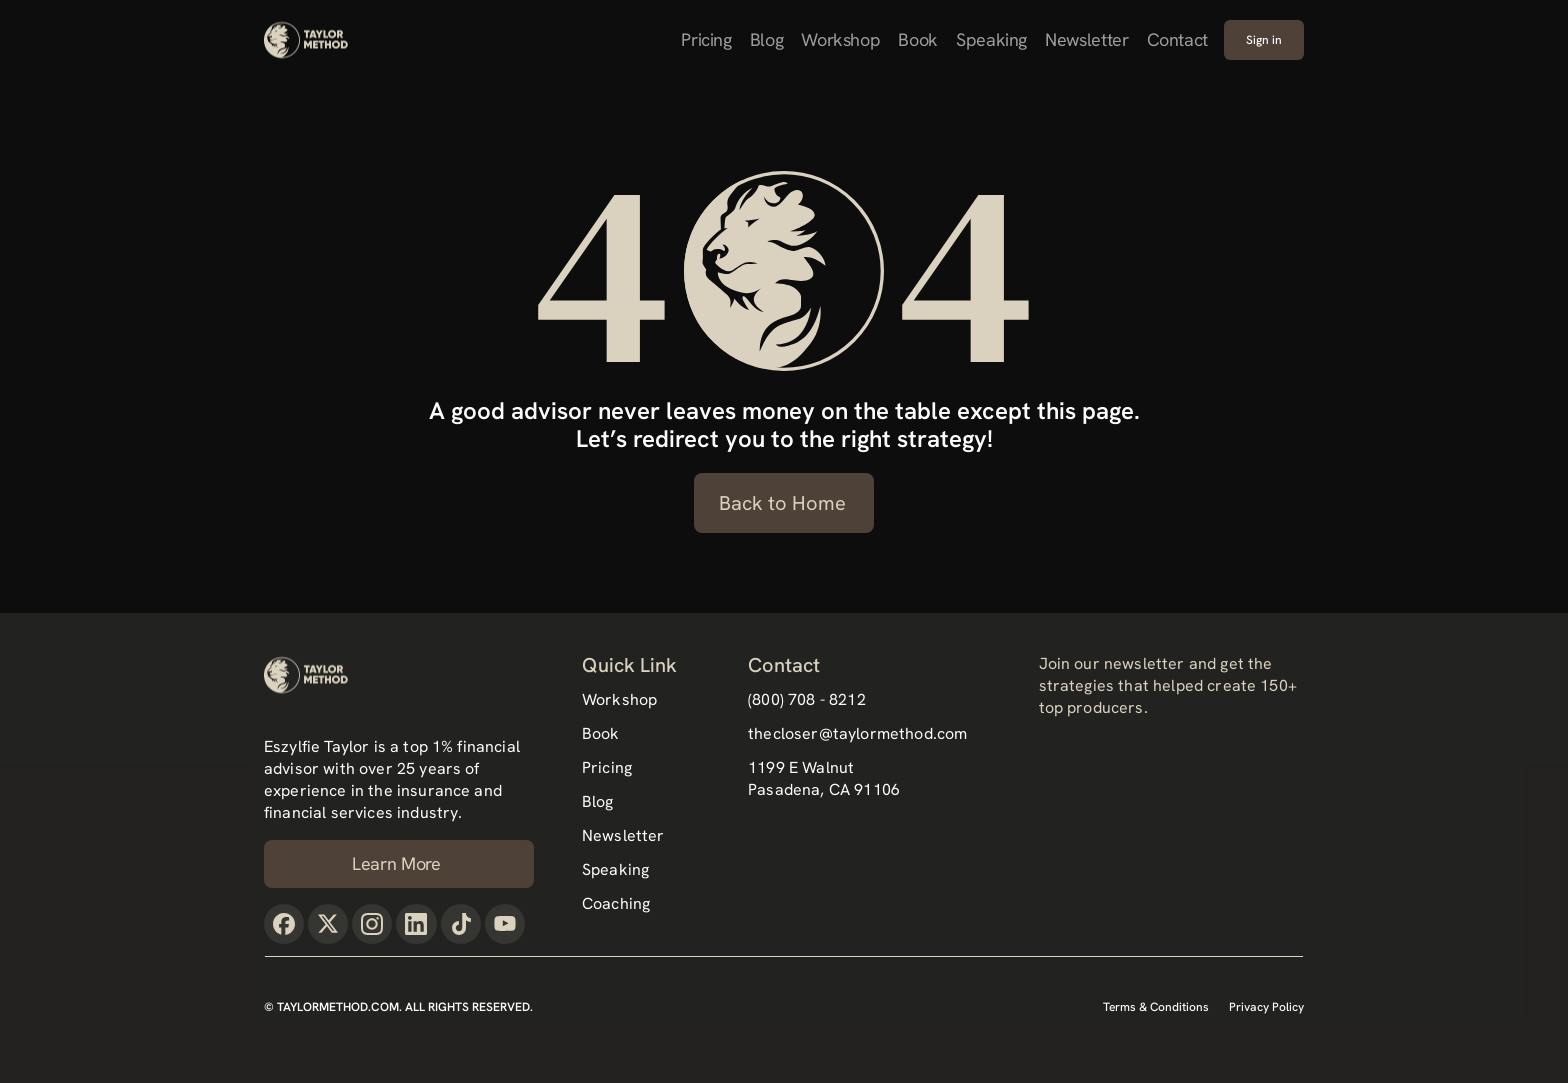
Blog (767, 39)
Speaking (991, 39)
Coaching (616, 903)
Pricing (706, 39)
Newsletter (1086, 39)
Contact (1177, 39)
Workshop (840, 39)
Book (918, 39)
